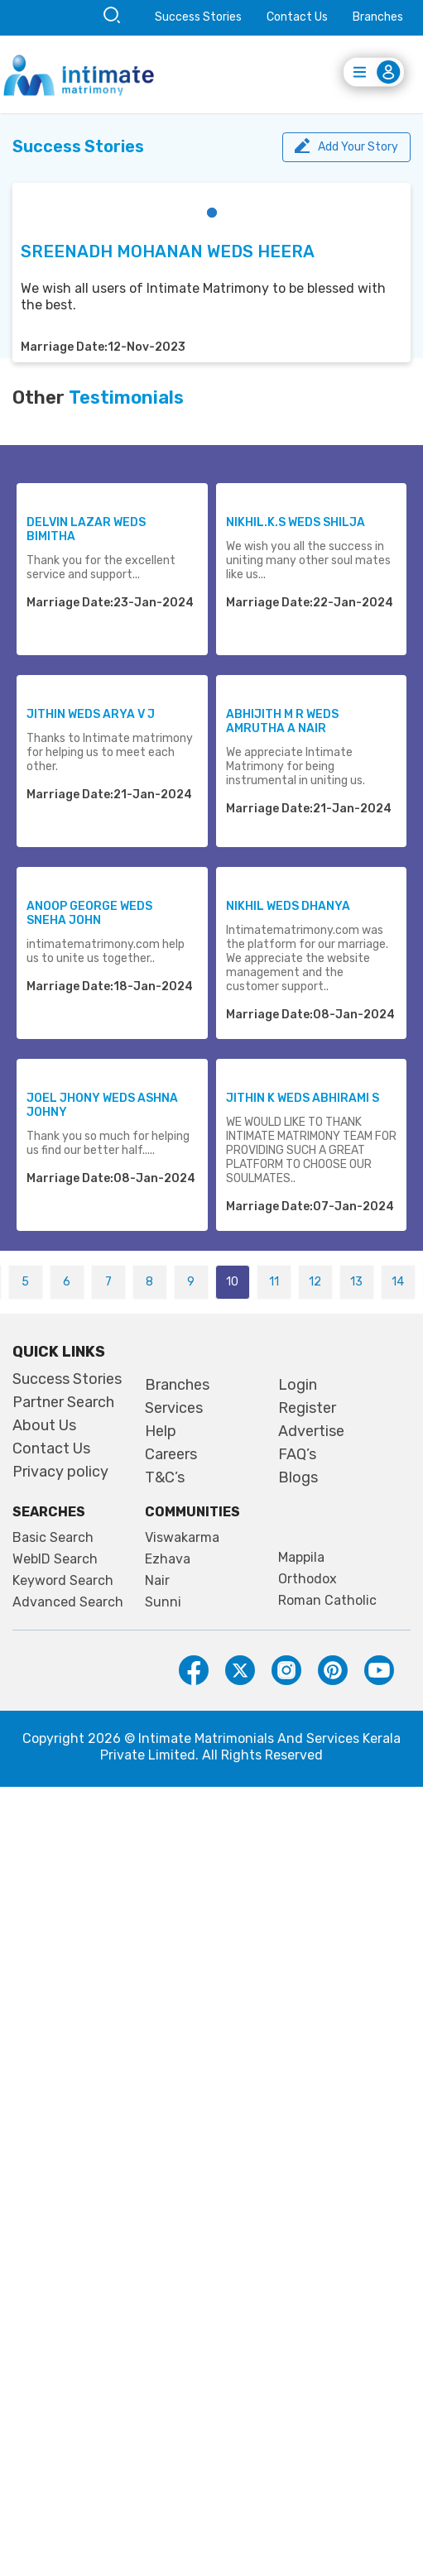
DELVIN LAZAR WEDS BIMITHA (86, 529)
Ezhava (167, 1559)
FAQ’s (297, 1454)
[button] (212, 213)
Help (160, 1431)
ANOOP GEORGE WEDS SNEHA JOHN (89, 913)
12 (315, 1282)
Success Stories (198, 17)
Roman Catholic (327, 1600)
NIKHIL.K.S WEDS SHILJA (295, 522)
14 (398, 1282)
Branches (378, 17)
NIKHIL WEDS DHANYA (288, 906)
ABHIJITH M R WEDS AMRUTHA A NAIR (282, 721)
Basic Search (53, 1537)
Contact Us (297, 17)
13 (356, 1282)
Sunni (163, 1602)
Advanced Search (67, 1602)
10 (232, 1282)
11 (274, 1282)
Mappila (301, 1557)
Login (297, 1384)
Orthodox (307, 1579)
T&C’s (165, 1477)
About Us (44, 1425)
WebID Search (55, 1559)
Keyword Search (62, 1580)
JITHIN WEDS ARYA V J (90, 714)
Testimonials (126, 398)
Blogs (298, 1477)
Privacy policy (60, 1471)
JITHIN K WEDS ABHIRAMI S (302, 1098)
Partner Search (63, 1402)
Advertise (311, 1431)
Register (307, 1408)
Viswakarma (182, 1537)
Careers (171, 1454)
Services (174, 1408)
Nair (157, 1580)
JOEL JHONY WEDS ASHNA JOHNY (102, 1105)
